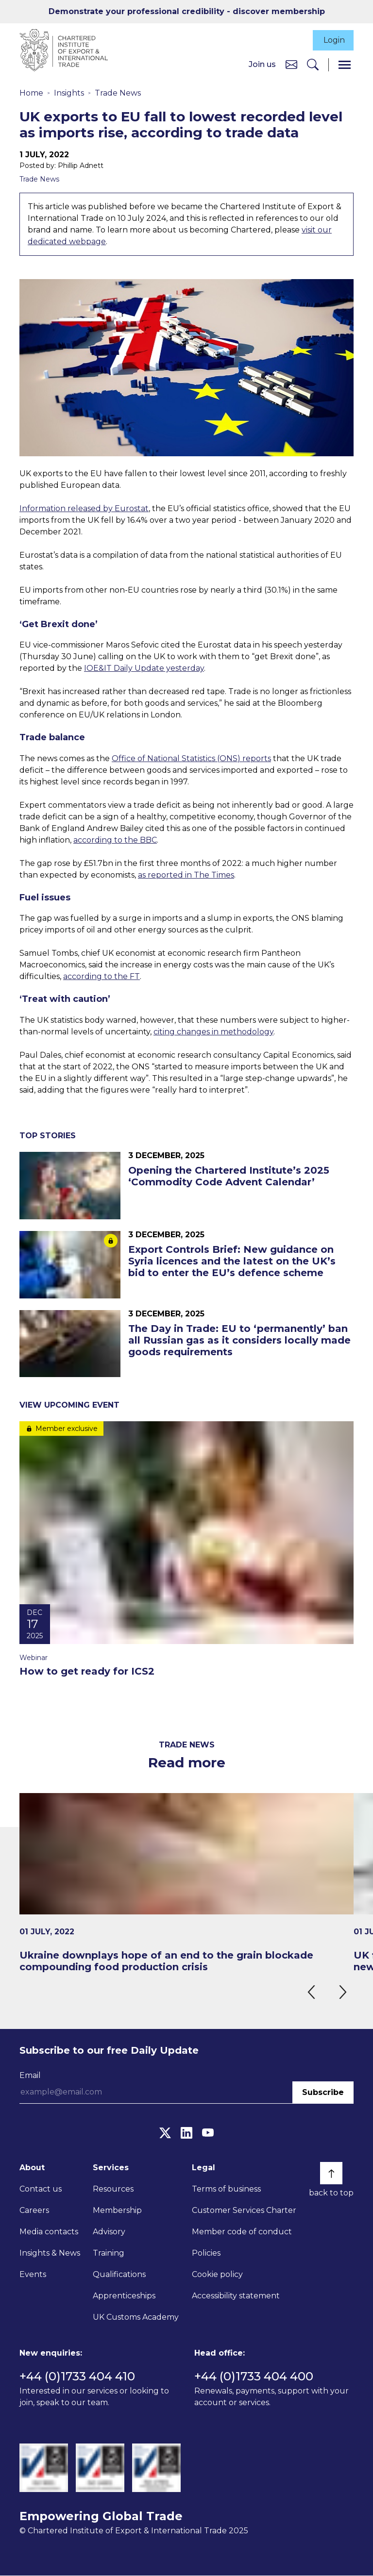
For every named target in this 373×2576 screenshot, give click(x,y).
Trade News (118, 93)
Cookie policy (217, 2275)
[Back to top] (331, 2174)
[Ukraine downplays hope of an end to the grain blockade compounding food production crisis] (186, 1883)
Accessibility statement (236, 2296)
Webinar (33, 1658)
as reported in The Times (186, 875)
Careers (34, 2211)
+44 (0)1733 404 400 (253, 2377)
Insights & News (49, 2254)
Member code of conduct (242, 2232)
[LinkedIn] (186, 2133)
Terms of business (226, 2189)
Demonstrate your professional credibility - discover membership (187, 11)
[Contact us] (291, 64)
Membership (117, 2211)
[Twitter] (165, 2133)
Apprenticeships (124, 2296)
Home (31, 93)
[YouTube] (208, 2133)
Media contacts (48, 2232)
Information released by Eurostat (84, 509)
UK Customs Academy (136, 2318)
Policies (206, 2254)
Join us (262, 64)
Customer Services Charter (244, 2211)
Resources (113, 2189)
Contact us (40, 2189)
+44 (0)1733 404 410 (77, 2377)
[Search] (313, 65)
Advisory (109, 2232)
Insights (69, 93)
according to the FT (101, 977)
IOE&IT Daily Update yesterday (144, 669)
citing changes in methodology (213, 1032)
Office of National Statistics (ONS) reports (191, 759)
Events (32, 2275)
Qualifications (119, 2275)
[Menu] (345, 65)
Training (108, 2254)
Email (30, 2075)
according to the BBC (115, 840)
